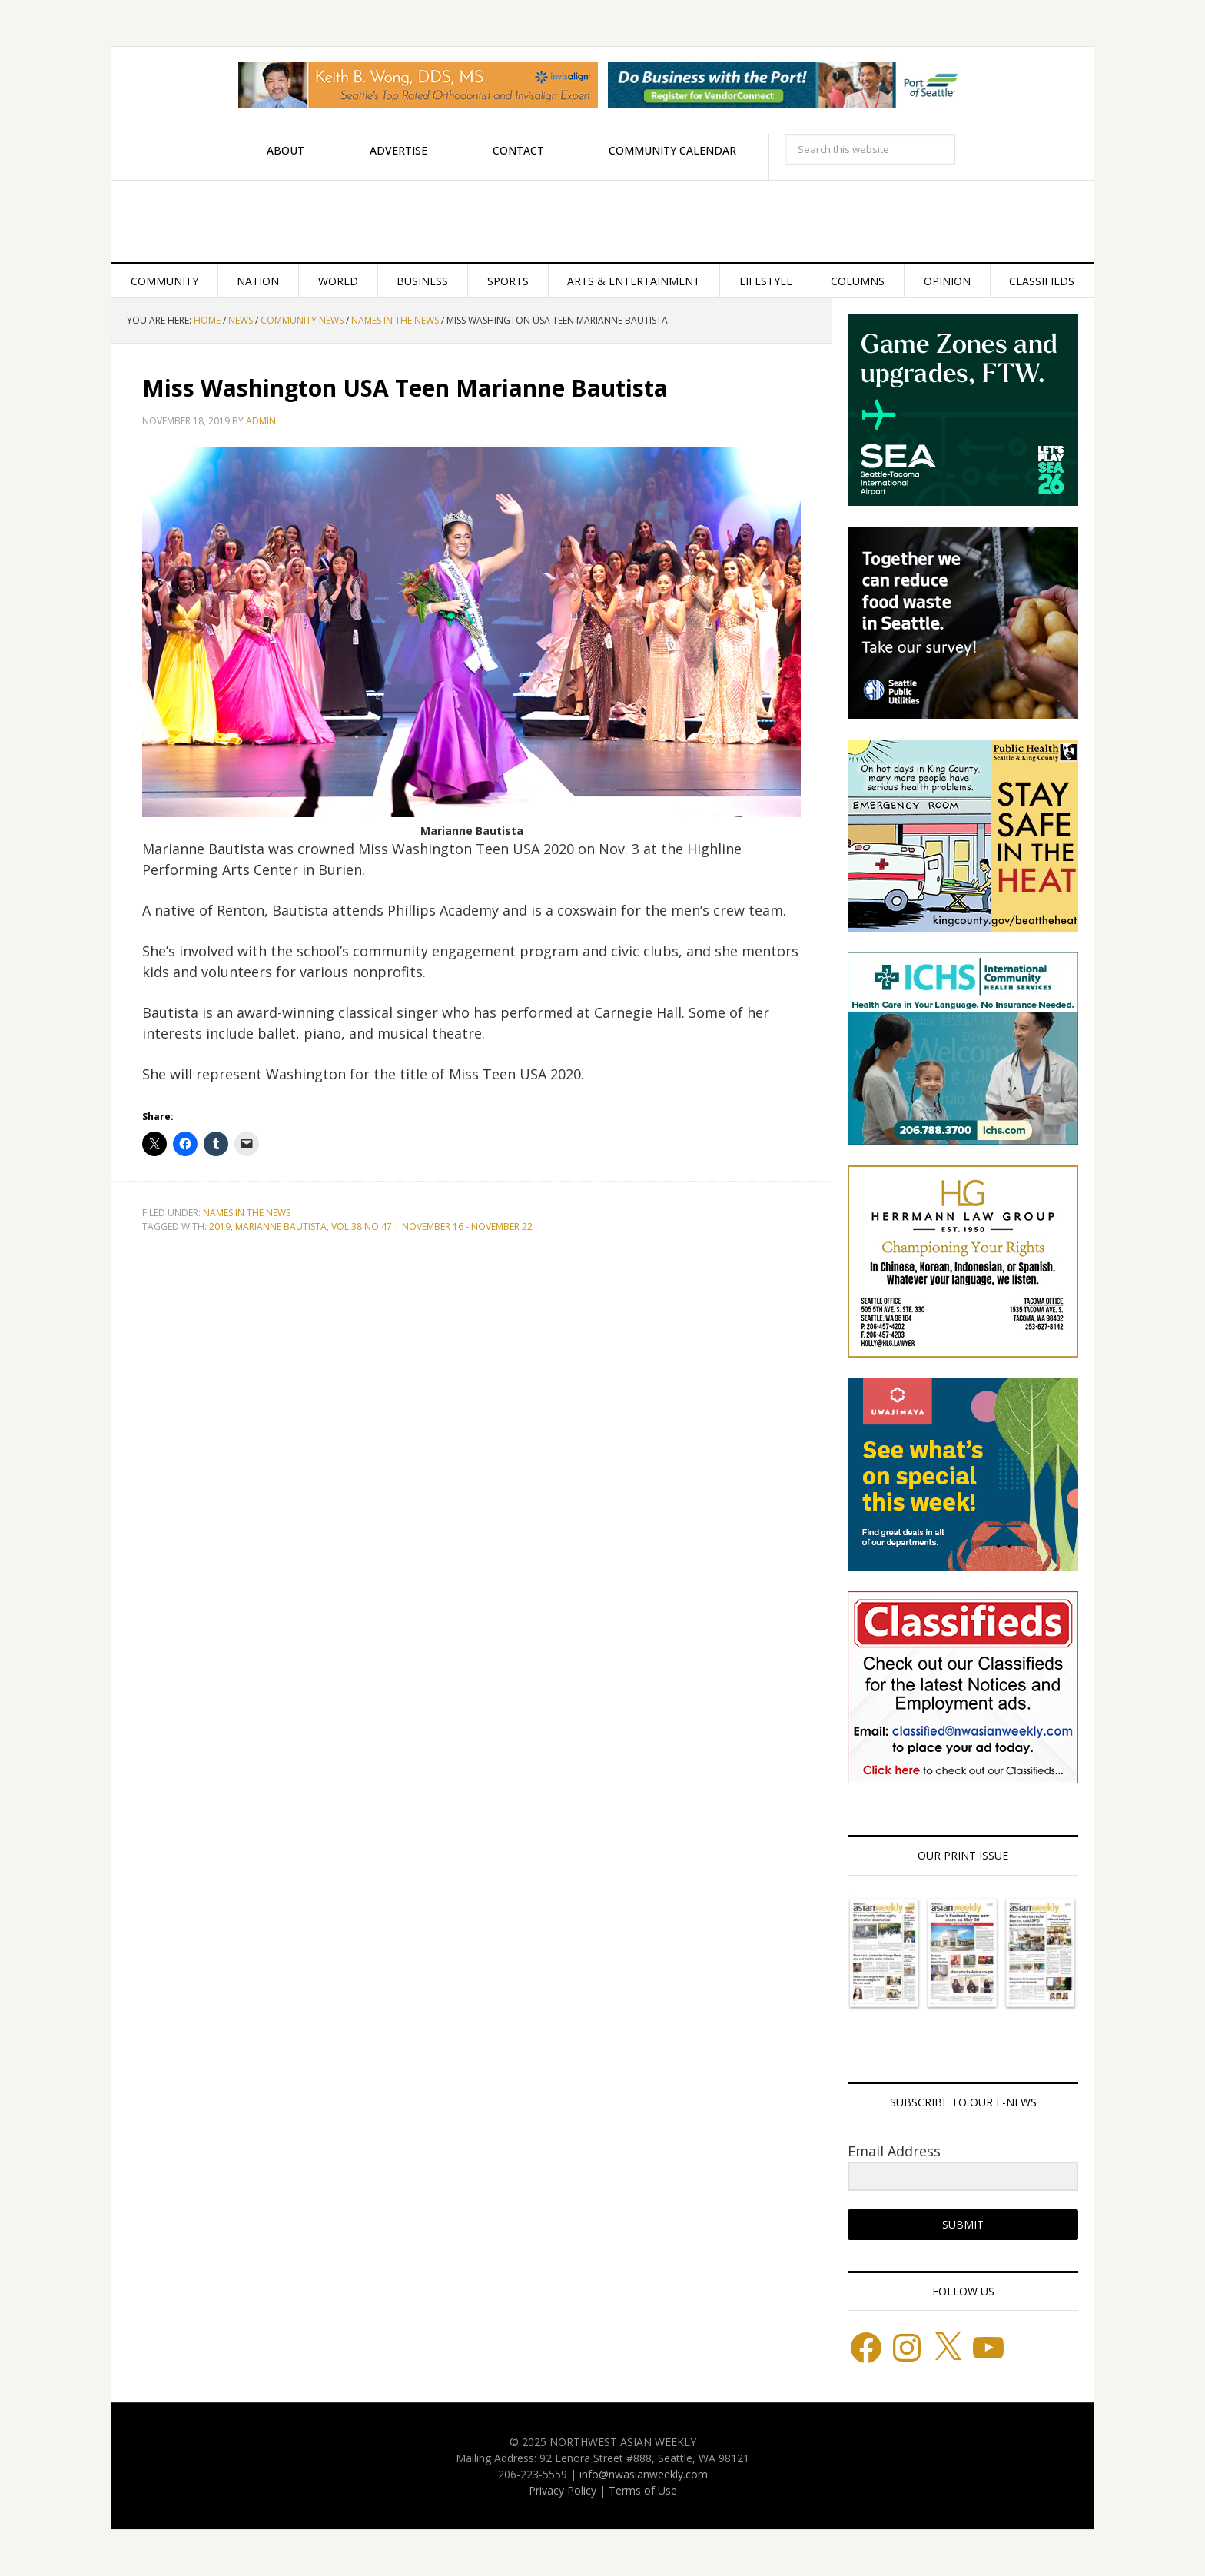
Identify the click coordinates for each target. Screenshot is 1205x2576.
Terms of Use (643, 2490)
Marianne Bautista (281, 1226)
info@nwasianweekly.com (643, 2474)
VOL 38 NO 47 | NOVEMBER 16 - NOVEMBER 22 (432, 1226)
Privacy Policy (562, 2490)
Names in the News (246, 1212)
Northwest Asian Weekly (602, 221)
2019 (220, 1226)
